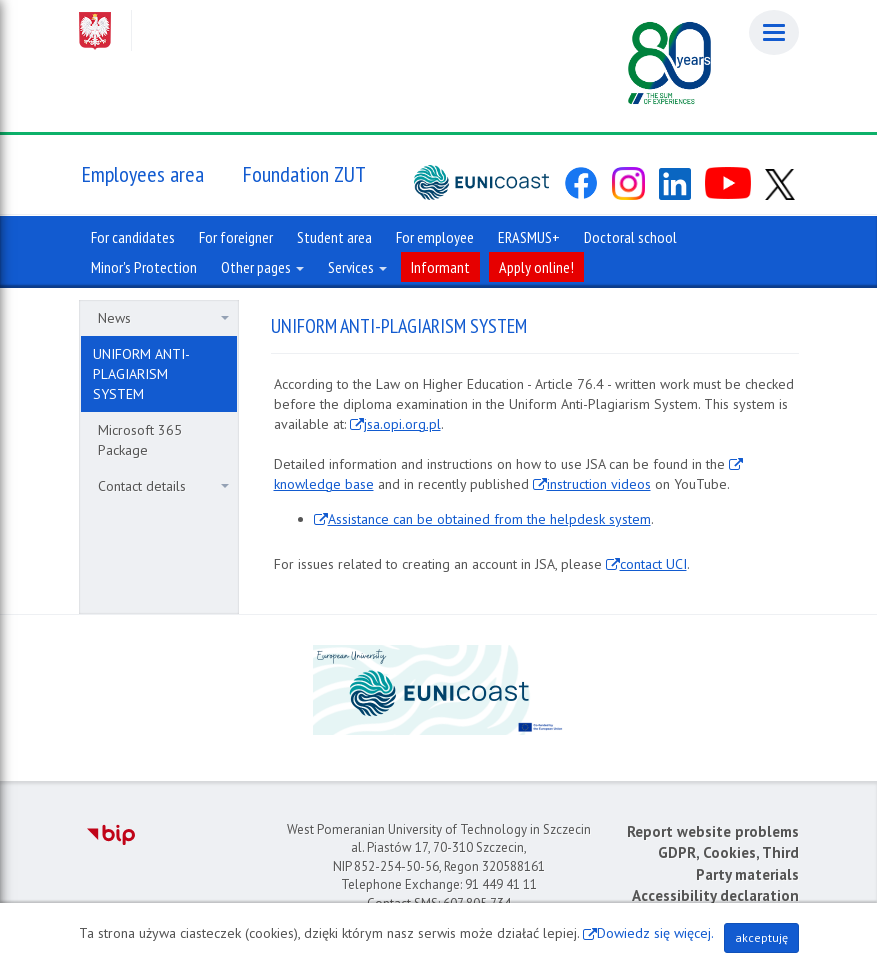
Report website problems (713, 831)
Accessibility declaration (715, 895)
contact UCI (653, 564)
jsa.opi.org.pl (402, 424)
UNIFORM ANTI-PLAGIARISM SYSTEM (141, 374)
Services (357, 267)
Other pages (262, 267)
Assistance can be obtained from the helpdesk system (489, 519)
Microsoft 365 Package (140, 440)
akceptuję (761, 937)
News (163, 318)
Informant (440, 267)
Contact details (163, 486)
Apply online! (536, 267)
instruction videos (599, 484)
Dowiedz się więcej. (655, 933)
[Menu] (774, 32)
